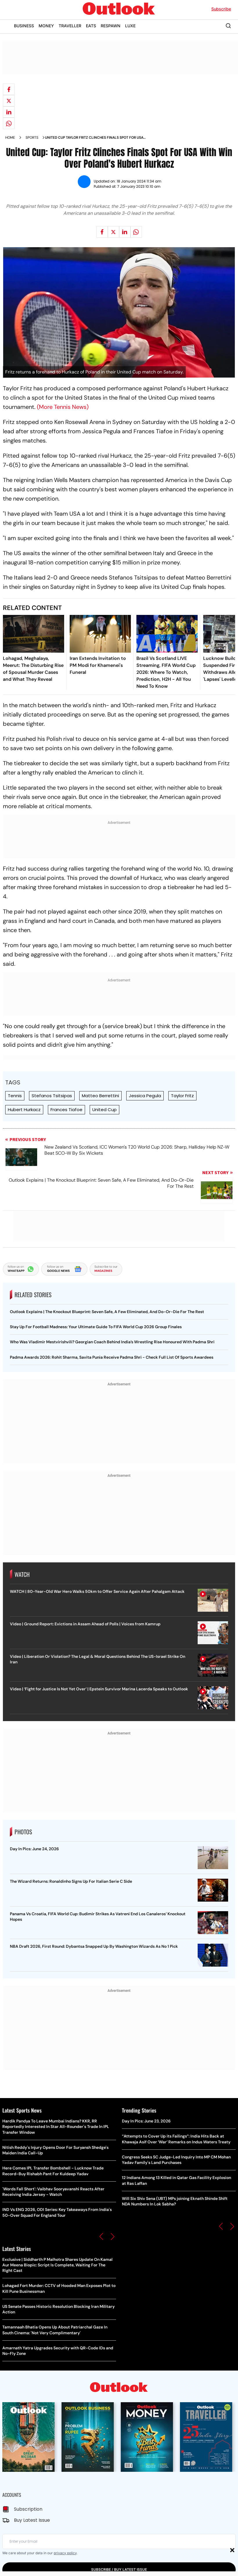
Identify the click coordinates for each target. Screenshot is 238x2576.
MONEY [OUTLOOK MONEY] (46, 25)
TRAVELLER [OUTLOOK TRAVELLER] (70, 25)
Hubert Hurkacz (24, 1109)
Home (10, 137)
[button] (101, 2236)
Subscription (28, 2509)
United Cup (104, 1109)
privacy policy (65, 2553)
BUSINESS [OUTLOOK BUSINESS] (24, 25)
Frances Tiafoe (66, 1109)
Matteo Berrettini (100, 1096)
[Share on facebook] (8, 89)
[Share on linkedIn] (8, 112)
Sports (32, 137)
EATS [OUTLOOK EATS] (91, 25)
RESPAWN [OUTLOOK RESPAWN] (110, 25)
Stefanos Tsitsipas (52, 1096)
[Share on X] (8, 100)
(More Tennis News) (63, 407)
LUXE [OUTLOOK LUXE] (130, 25)
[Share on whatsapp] (8, 123)
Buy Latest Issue (32, 2520)
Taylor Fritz (182, 1096)
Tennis (15, 1096)
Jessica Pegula (145, 1096)
